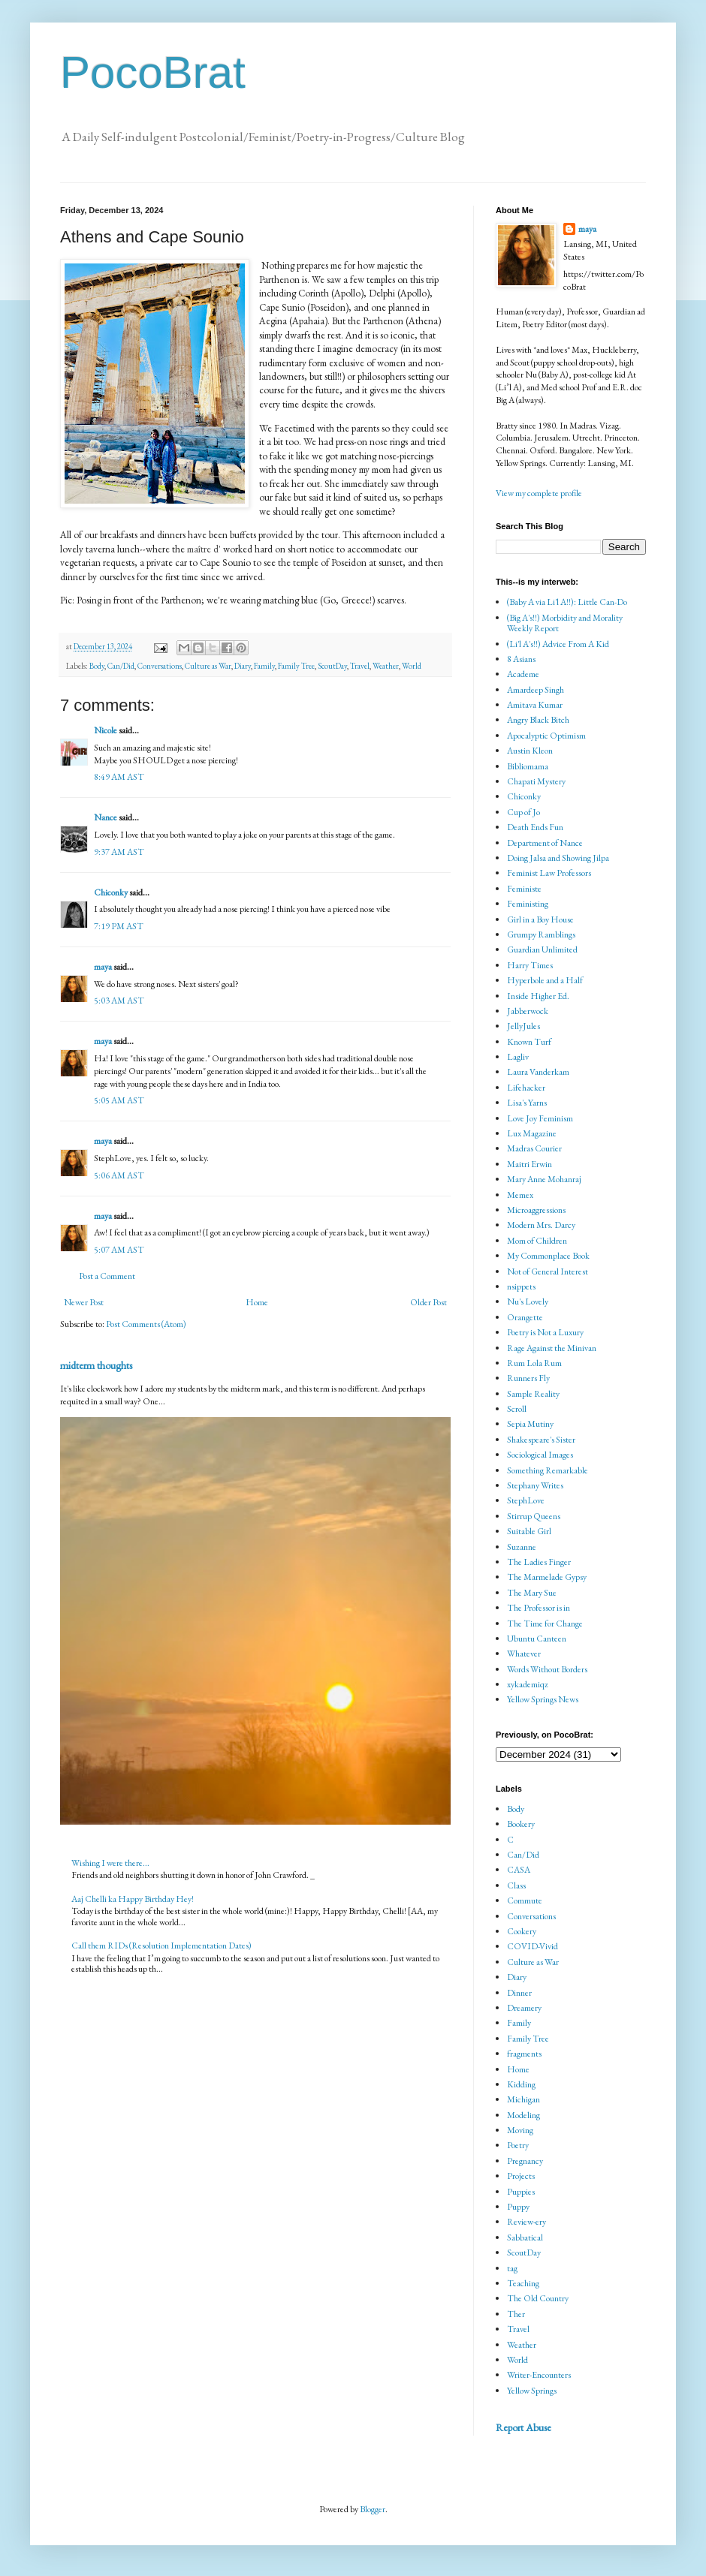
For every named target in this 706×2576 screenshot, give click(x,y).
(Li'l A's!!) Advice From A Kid (558, 644)
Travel (360, 666)
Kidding (521, 2084)
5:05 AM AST (119, 1100)
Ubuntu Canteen (536, 1639)
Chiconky (111, 892)
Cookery (521, 1931)
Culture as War (208, 666)
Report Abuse (523, 2427)
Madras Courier (534, 1148)
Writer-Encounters (539, 2375)
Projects (521, 2176)
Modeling (523, 2115)
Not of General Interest (547, 1271)
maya (103, 967)
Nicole (105, 730)
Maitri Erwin (529, 1164)
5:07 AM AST (119, 1250)
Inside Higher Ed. (538, 996)
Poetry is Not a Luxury (545, 1332)
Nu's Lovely (527, 1302)
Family (264, 666)
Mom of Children (537, 1241)
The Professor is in (538, 1608)
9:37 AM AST (119, 852)
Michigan (523, 2099)
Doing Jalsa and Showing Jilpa (558, 858)
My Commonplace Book (548, 1256)
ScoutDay (332, 666)
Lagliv (518, 1057)
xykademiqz (527, 1684)
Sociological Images (540, 1455)
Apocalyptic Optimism (546, 736)
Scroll (516, 1409)
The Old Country (538, 2298)
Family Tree (296, 666)
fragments (524, 2054)
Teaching (523, 2283)
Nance (105, 817)
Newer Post (84, 1302)
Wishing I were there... (110, 1863)
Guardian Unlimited (542, 949)
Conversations (159, 666)
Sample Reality (533, 1394)
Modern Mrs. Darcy (541, 1225)
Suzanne (521, 1547)
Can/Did (120, 666)
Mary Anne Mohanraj (544, 1179)
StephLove (526, 1500)
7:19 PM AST (118, 926)
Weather (386, 666)
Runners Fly (528, 1378)
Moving (520, 2130)
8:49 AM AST (119, 777)
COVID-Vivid (532, 1946)
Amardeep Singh (535, 690)
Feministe (524, 889)
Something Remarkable (547, 1470)
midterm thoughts (96, 1365)
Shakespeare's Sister (541, 1440)
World (411, 666)
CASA (518, 1870)
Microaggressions (536, 1210)
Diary (242, 666)
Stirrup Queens (533, 1516)
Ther (516, 2314)
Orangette (525, 1317)
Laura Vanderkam (538, 1072)
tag (512, 2268)
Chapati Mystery (536, 781)
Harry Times (530, 965)
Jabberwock (527, 1011)
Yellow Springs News (542, 1699)
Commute (524, 1900)
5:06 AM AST (119, 1175)
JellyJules (523, 1026)
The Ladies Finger (539, 1562)
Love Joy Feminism (540, 1118)
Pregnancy (525, 2161)
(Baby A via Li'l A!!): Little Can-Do (567, 602)
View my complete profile (539, 493)
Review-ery (526, 2222)
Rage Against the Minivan (551, 1348)
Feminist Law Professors (549, 873)
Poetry (518, 2145)
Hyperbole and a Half (545, 980)
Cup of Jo (523, 812)
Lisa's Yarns (527, 1103)
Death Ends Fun (535, 827)
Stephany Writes (535, 1485)
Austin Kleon (530, 751)
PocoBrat (153, 72)
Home (257, 1302)
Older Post (428, 1302)
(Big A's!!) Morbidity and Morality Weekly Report (565, 623)
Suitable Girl (529, 1531)
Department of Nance (545, 843)
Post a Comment (107, 1276)
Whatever (524, 1654)
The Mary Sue (532, 1593)
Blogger (372, 2509)
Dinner (519, 1993)
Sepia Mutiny (530, 1424)
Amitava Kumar (535, 705)
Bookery (521, 1824)
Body (96, 666)
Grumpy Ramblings (541, 934)
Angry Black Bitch (538, 720)
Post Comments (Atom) (146, 1324)
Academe (523, 674)
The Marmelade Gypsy (547, 1577)
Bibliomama (527, 766)
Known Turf (529, 1042)
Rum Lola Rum (534, 1363)
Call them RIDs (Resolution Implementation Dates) (161, 1946)
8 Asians (521, 659)
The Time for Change (545, 1624)
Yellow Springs (532, 2391)
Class (516, 1885)
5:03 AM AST (119, 1001)
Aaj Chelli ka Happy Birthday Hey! (132, 1899)
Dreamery (524, 2008)
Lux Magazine (532, 1133)
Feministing (527, 904)
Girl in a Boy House (540, 919)
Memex (520, 1195)
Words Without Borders (547, 1669)
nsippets (521, 1286)
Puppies (521, 2192)
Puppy (518, 2207)
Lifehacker (526, 1088)
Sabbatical (525, 2237)
